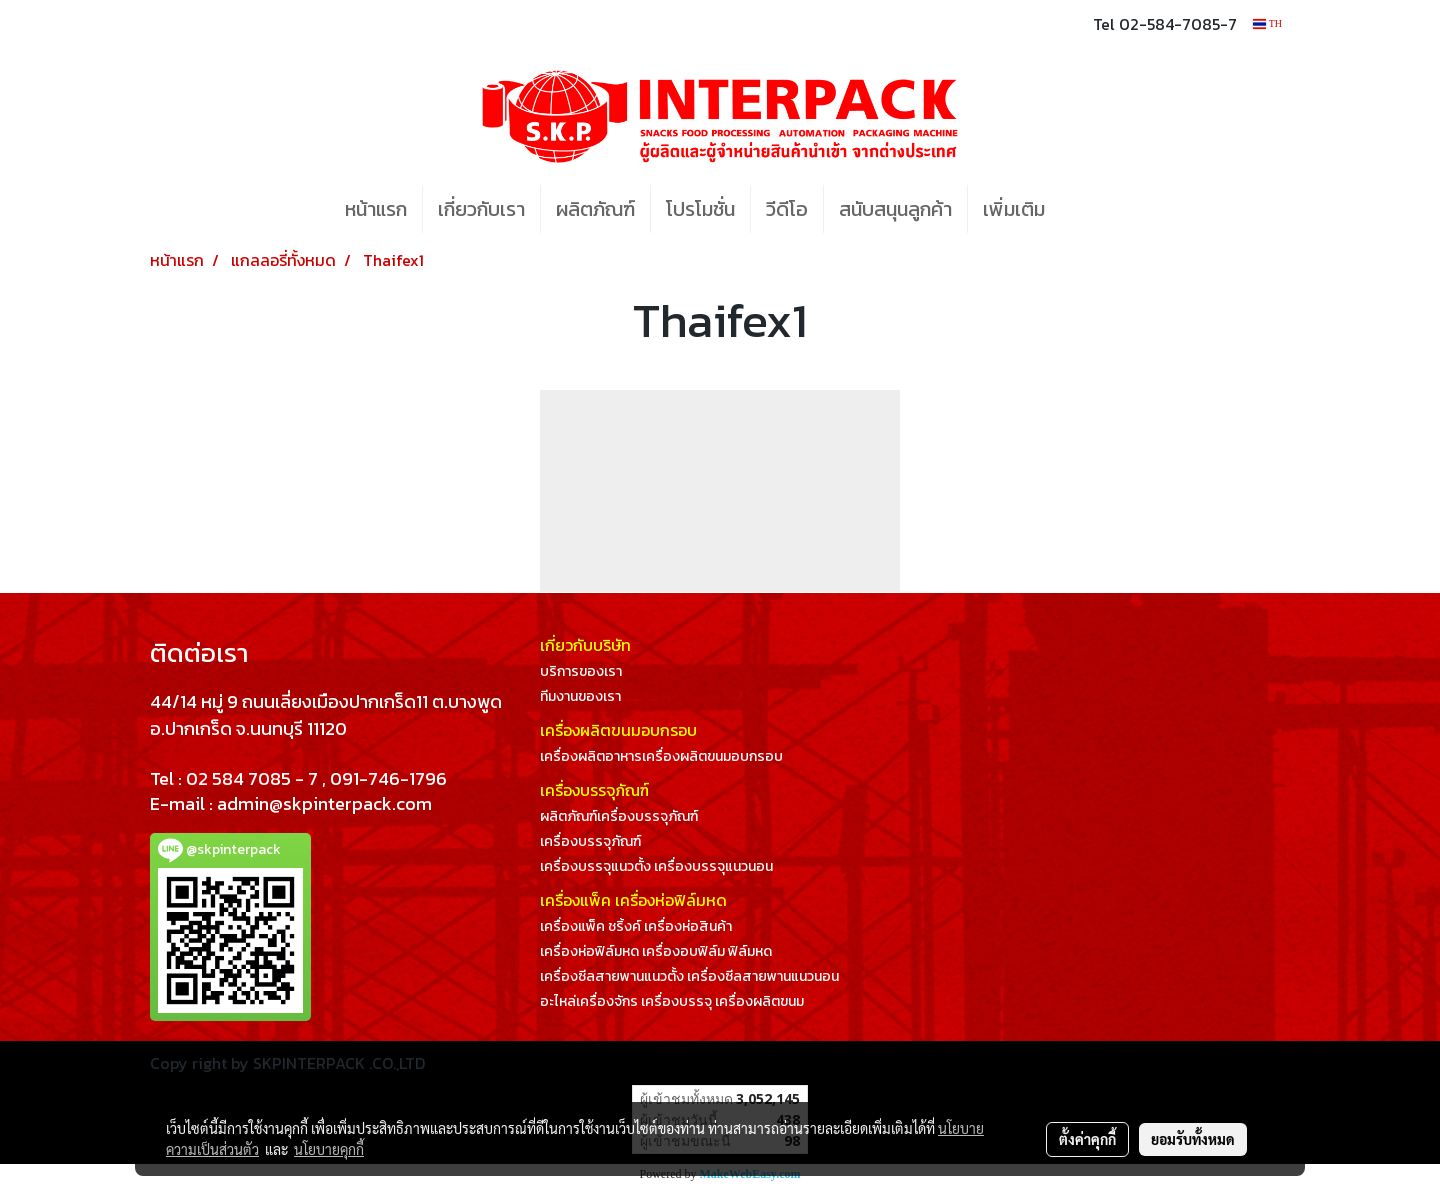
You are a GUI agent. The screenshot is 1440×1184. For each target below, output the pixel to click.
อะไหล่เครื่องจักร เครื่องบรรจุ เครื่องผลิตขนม (672, 1001)
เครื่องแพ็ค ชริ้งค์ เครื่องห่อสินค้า (636, 926)
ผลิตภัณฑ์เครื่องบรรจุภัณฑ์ (619, 816)
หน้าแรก (376, 209)
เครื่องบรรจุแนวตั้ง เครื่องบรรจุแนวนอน (656, 866)
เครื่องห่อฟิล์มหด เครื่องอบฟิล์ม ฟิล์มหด (656, 951)
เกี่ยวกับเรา (481, 209)
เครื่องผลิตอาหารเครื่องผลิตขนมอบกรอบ (661, 756)
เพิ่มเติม (1014, 209)
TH (1267, 23)
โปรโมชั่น (700, 209)
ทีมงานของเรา (580, 696)
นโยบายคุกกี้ (329, 1149)
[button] (1090, 209)
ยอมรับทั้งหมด (1193, 1139)
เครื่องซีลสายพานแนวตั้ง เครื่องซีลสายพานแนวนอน (689, 976)
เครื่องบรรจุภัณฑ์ (590, 841)
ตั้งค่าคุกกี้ (1087, 1139)
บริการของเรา (581, 671)
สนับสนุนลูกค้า (895, 209)
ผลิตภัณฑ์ (595, 209)
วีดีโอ (787, 209)
